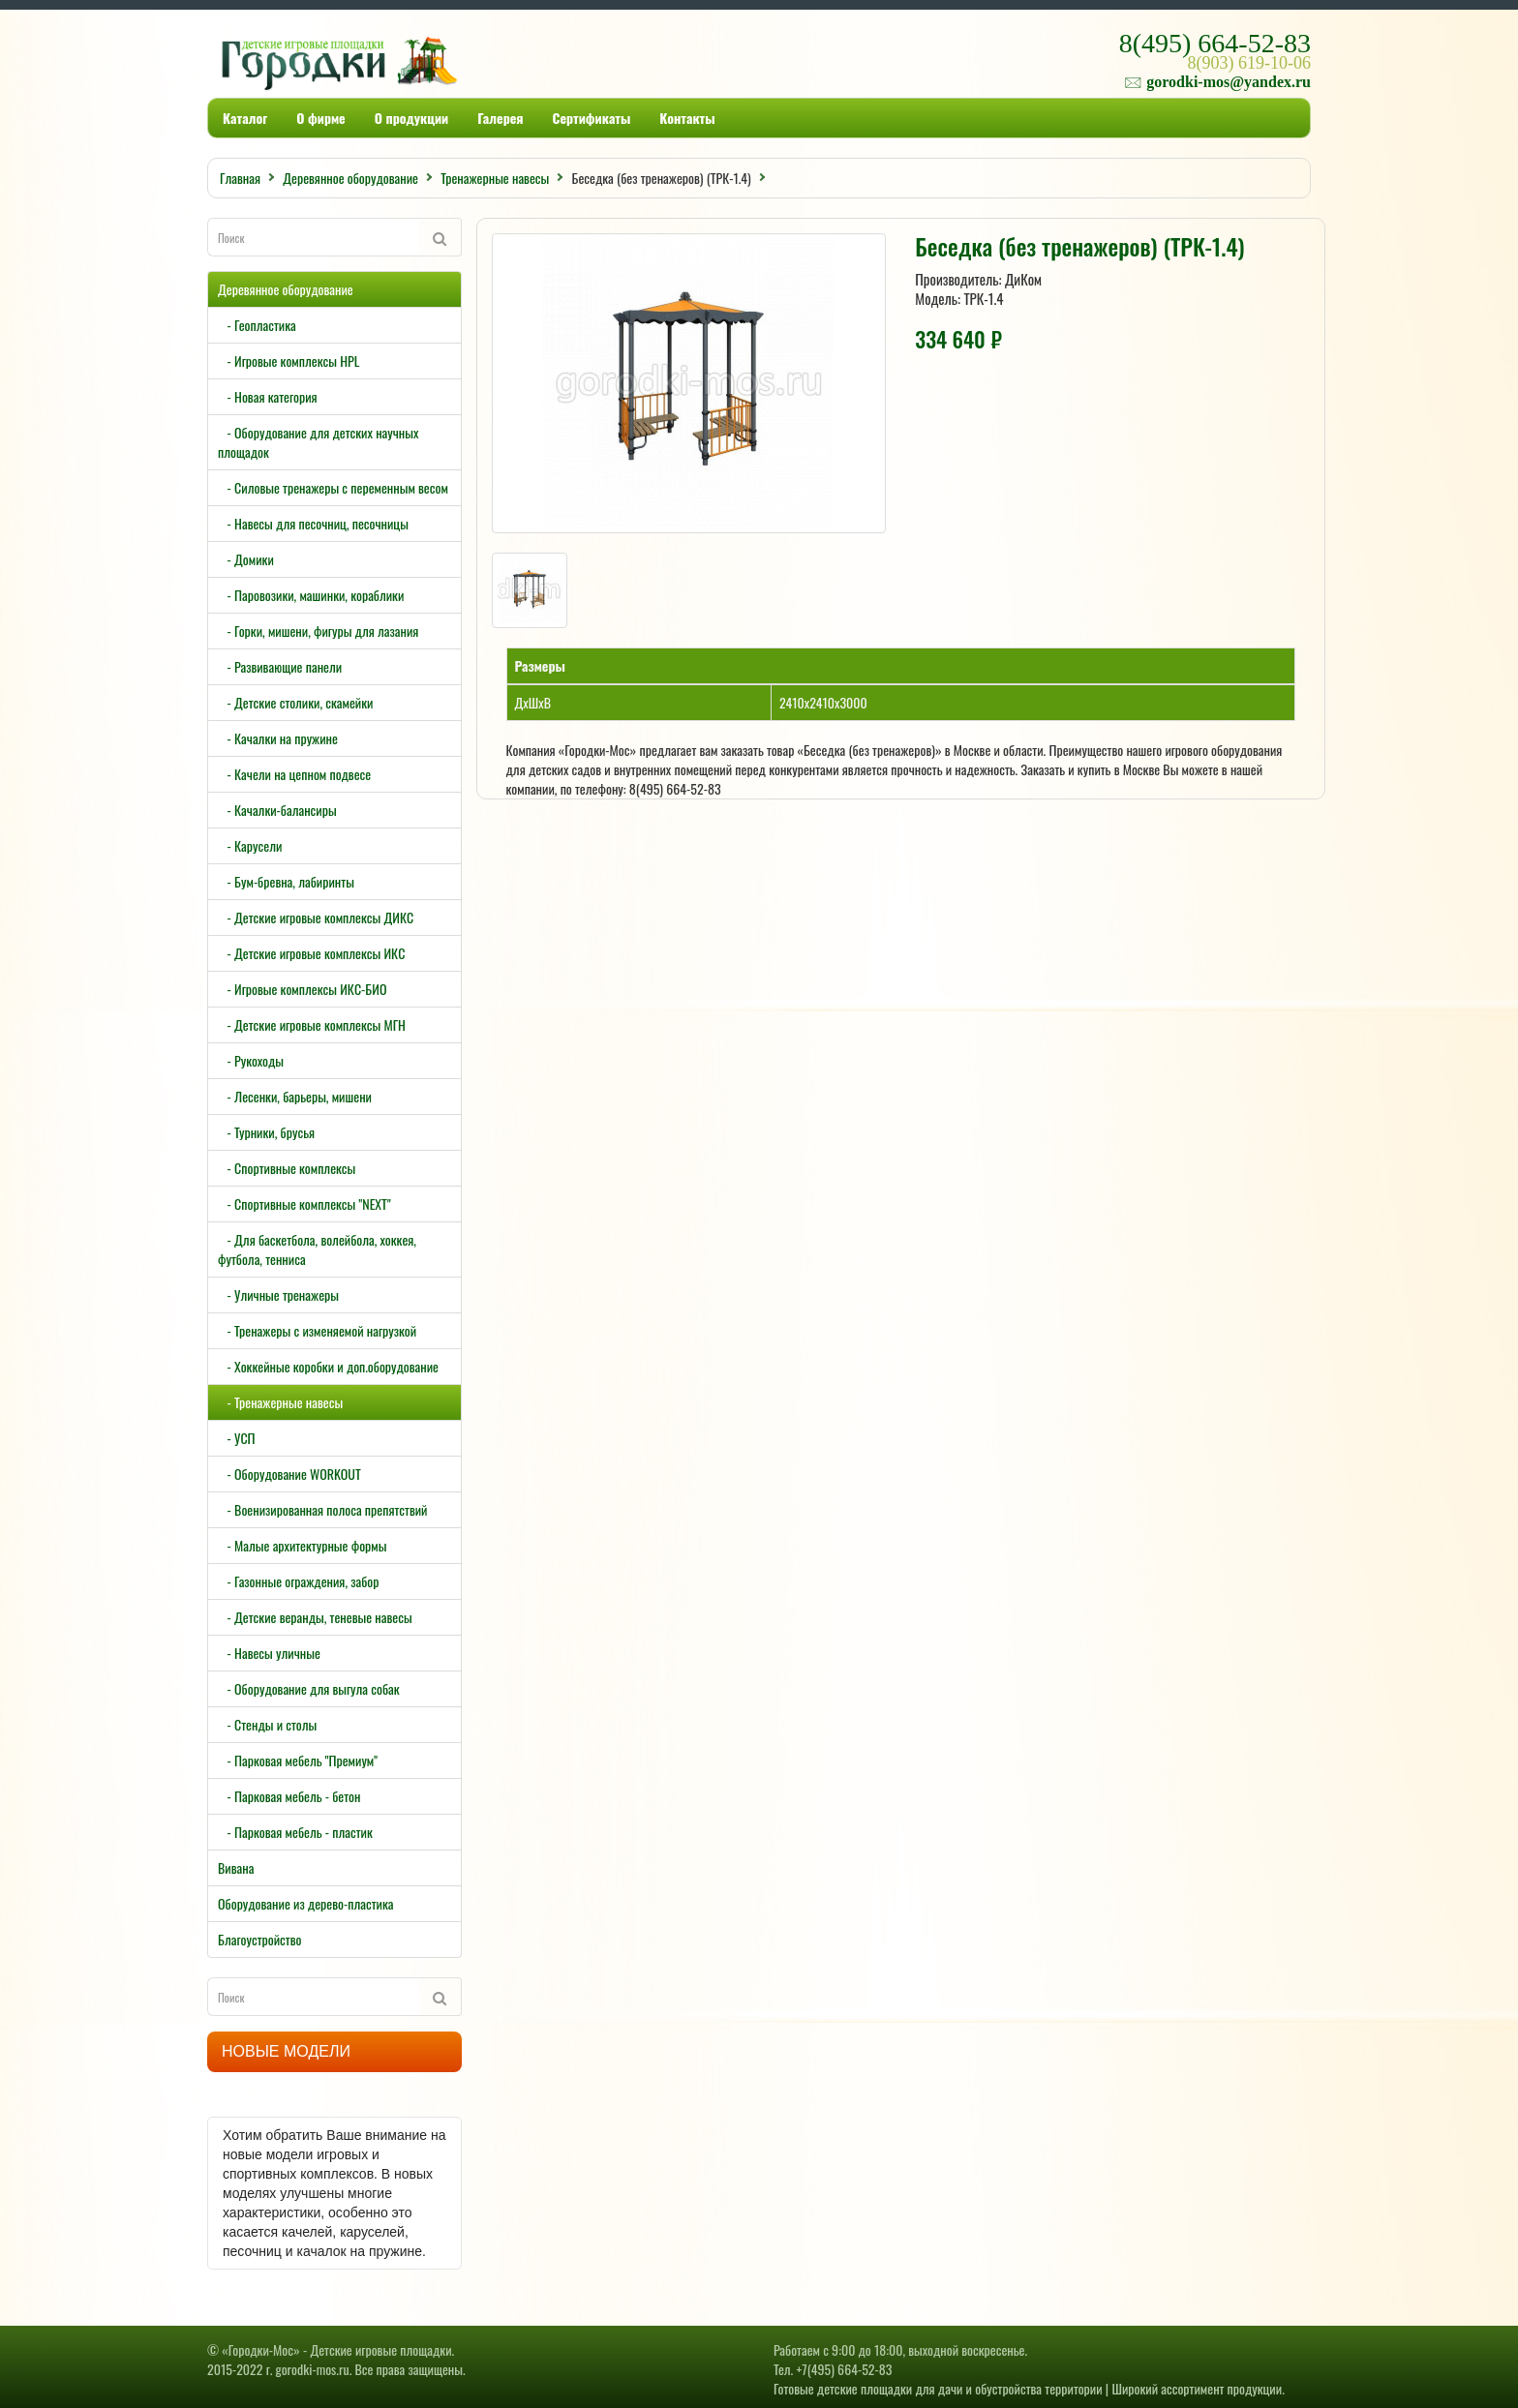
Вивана (236, 1867)
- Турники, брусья (266, 1132)
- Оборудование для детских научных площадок (318, 442)
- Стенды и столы (267, 1724)
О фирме (320, 117)
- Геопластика (257, 325)
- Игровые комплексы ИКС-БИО (302, 988)
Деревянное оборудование (285, 289)
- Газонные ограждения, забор (299, 1581)
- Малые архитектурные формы (302, 1545)
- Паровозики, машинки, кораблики (311, 595)
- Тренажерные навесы (280, 1402)
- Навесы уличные (269, 1652)
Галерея (500, 117)
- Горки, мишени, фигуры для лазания (318, 630)
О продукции (411, 117)
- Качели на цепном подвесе (294, 774)
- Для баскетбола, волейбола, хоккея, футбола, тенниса (317, 1249)
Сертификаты (592, 117)
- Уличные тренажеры (278, 1294)
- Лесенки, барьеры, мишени (295, 1096)
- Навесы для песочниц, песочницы (313, 523)
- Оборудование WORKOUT (289, 1473)
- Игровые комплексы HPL (288, 360)
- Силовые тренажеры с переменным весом (333, 487)
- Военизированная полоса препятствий (322, 1509)
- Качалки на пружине (278, 738)
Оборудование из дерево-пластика (306, 1903)
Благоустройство (259, 1939)
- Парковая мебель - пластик (295, 1831)
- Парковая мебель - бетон (289, 1796)
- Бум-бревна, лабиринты (286, 881)
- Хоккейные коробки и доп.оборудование (328, 1366)
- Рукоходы (251, 1060)
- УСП (237, 1438)
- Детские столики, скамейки (295, 702)
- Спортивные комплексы (286, 1168)
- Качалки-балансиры (277, 809)
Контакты (686, 117)
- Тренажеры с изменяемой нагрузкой (317, 1330)
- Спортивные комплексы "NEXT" (304, 1203)
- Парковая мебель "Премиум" (298, 1760)
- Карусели (250, 845)
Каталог (245, 117)
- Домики (246, 559)
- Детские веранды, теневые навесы (315, 1617)
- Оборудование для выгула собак (309, 1688)
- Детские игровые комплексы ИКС (311, 953)
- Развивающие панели (280, 666)
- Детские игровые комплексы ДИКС (315, 917)
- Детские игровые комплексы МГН (312, 1024)
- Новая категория (268, 396)
